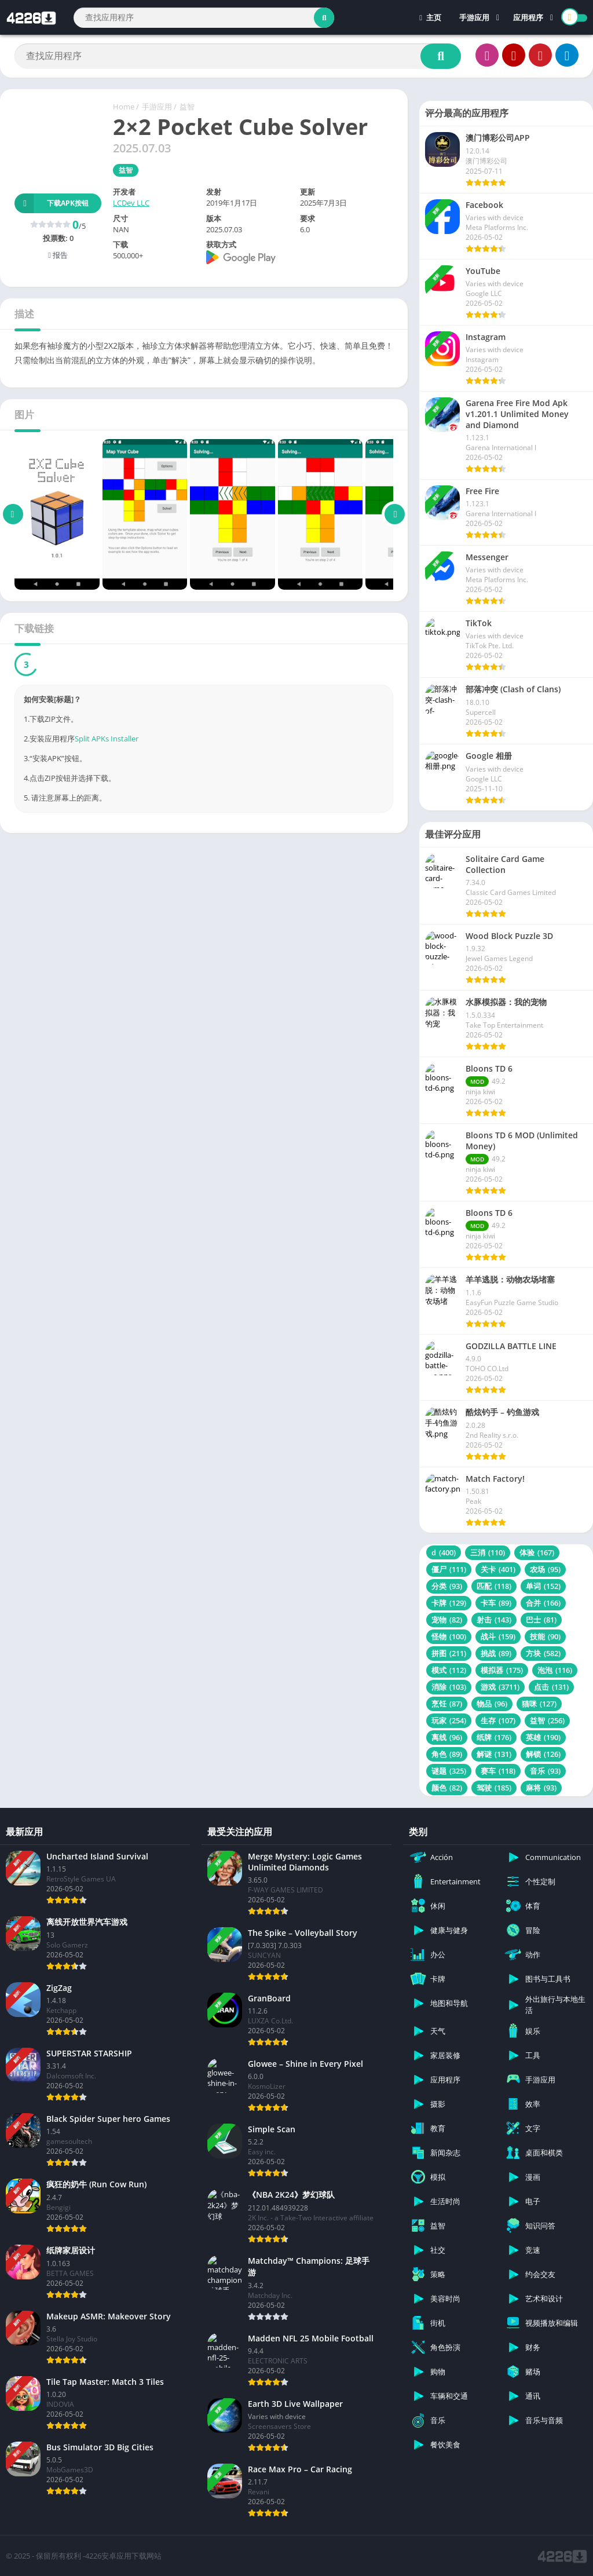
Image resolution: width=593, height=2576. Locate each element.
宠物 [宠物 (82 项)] (446, 1619)
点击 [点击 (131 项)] (551, 1687)
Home (123, 106)
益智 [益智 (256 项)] (547, 1720)
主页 (430, 17)
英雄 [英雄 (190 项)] (543, 1737)
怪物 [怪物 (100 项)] (448, 1636)
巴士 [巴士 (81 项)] (541, 1619)
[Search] (204, 18)
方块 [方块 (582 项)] (543, 1653)
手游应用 (474, 17)
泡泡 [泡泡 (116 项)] (554, 1670)
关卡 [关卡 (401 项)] (498, 1569)
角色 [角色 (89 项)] (446, 1754)
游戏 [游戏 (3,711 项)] (500, 1687)
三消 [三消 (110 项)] (487, 1552)
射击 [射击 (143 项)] (494, 1619)
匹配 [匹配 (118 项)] (494, 1586)
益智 (187, 106)
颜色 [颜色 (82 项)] (446, 1787)
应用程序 (528, 17)
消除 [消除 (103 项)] (448, 1687)
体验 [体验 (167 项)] (536, 1552)
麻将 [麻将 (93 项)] (541, 1787)
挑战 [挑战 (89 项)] (496, 1653)
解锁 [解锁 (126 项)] (543, 1754)
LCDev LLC (131, 203)
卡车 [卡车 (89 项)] (496, 1603)
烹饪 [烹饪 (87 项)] (446, 1703)
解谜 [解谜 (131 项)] (494, 1754)
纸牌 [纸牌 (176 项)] (494, 1737)
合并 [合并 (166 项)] (543, 1603)
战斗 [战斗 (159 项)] (498, 1636)
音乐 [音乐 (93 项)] (545, 1771)
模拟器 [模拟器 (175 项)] (502, 1670)
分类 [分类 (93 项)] (446, 1586)
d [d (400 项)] (443, 1552)
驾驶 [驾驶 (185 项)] (494, 1787)
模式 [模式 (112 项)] (448, 1670)
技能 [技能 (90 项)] (545, 1636)
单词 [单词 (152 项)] (543, 1586)
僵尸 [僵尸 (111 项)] (448, 1569)
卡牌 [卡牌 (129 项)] (448, 1603)
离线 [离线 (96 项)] (446, 1737)
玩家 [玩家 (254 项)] (448, 1720)
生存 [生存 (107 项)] (498, 1720)
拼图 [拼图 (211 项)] (448, 1653)
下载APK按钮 (51, 203)
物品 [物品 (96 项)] (492, 1703)
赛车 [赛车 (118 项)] (498, 1771)
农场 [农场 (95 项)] (545, 1569)
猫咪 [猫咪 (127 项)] (539, 1703)
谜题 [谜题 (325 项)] (448, 1771)
